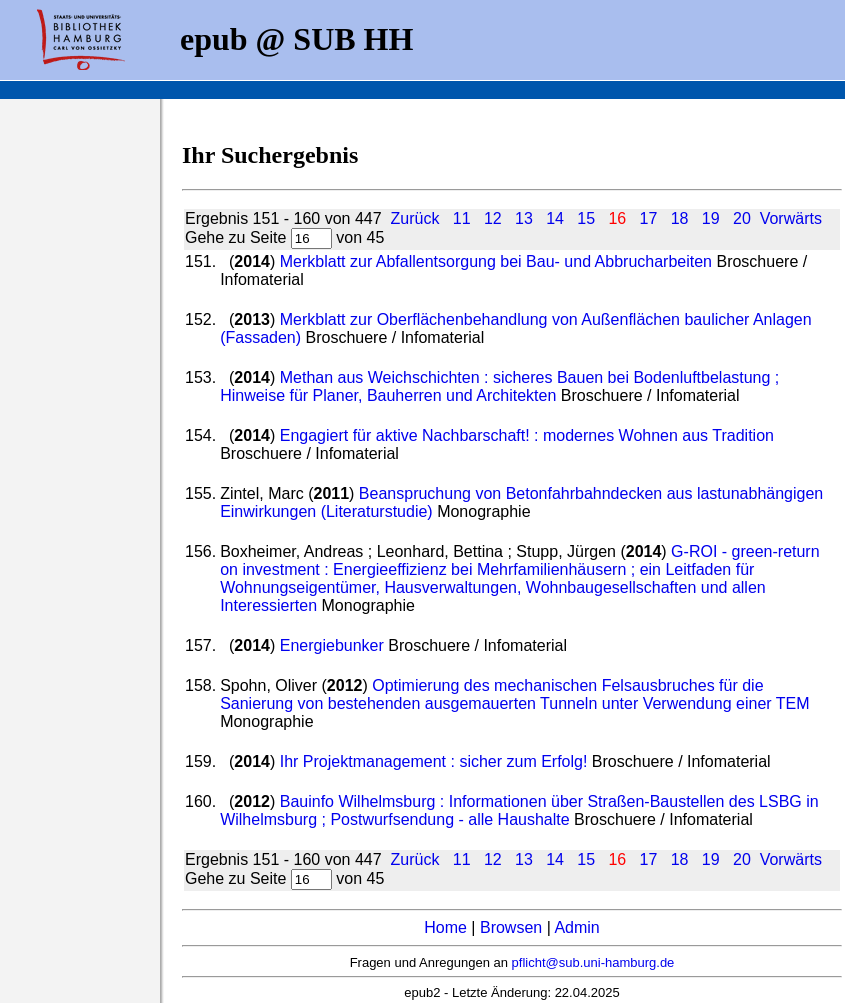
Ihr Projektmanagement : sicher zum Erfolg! (436, 761)
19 (711, 218)
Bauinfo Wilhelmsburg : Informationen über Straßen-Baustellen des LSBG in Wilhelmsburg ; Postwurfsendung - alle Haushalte (519, 810)
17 (649, 218)
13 (524, 218)
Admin (576, 927)
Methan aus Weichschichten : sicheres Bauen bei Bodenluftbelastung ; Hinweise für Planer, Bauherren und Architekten (499, 386)
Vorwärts (791, 218)
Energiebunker (332, 645)
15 (586, 218)
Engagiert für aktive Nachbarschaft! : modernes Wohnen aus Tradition (527, 435)
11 (462, 218)
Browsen (511, 927)
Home (445, 927)
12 (493, 218)
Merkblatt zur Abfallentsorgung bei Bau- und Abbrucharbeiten (496, 261)
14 (555, 218)
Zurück (414, 218)
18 (680, 218)
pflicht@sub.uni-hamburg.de (593, 962)
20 (742, 218)
